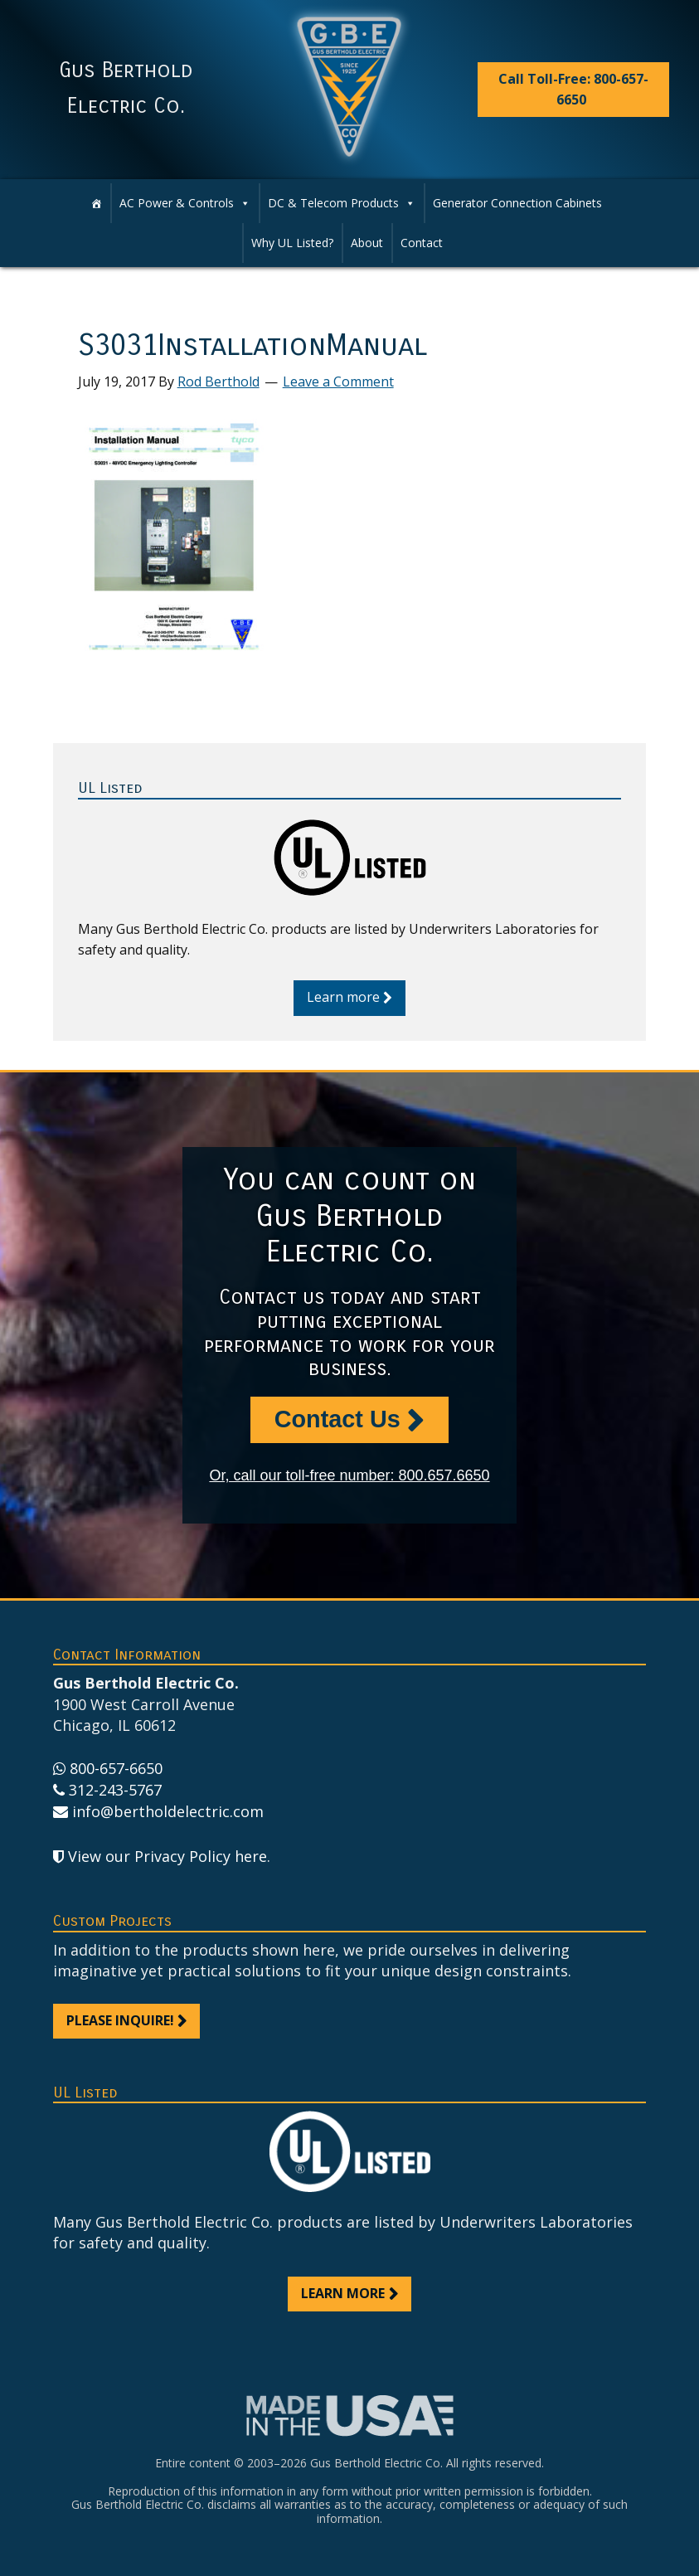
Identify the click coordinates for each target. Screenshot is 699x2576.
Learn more (343, 997)
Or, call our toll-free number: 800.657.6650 (349, 1475)
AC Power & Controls (176, 203)
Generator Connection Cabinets (517, 203)
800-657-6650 (116, 1768)
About (367, 242)
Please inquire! (120, 2020)
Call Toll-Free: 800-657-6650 (573, 89)
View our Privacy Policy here (167, 1856)
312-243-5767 (115, 1790)
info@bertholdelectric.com (168, 1811)
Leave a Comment (338, 381)
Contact (421, 242)
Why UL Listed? (292, 242)
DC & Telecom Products (333, 203)
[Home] (96, 203)
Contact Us (337, 1419)
